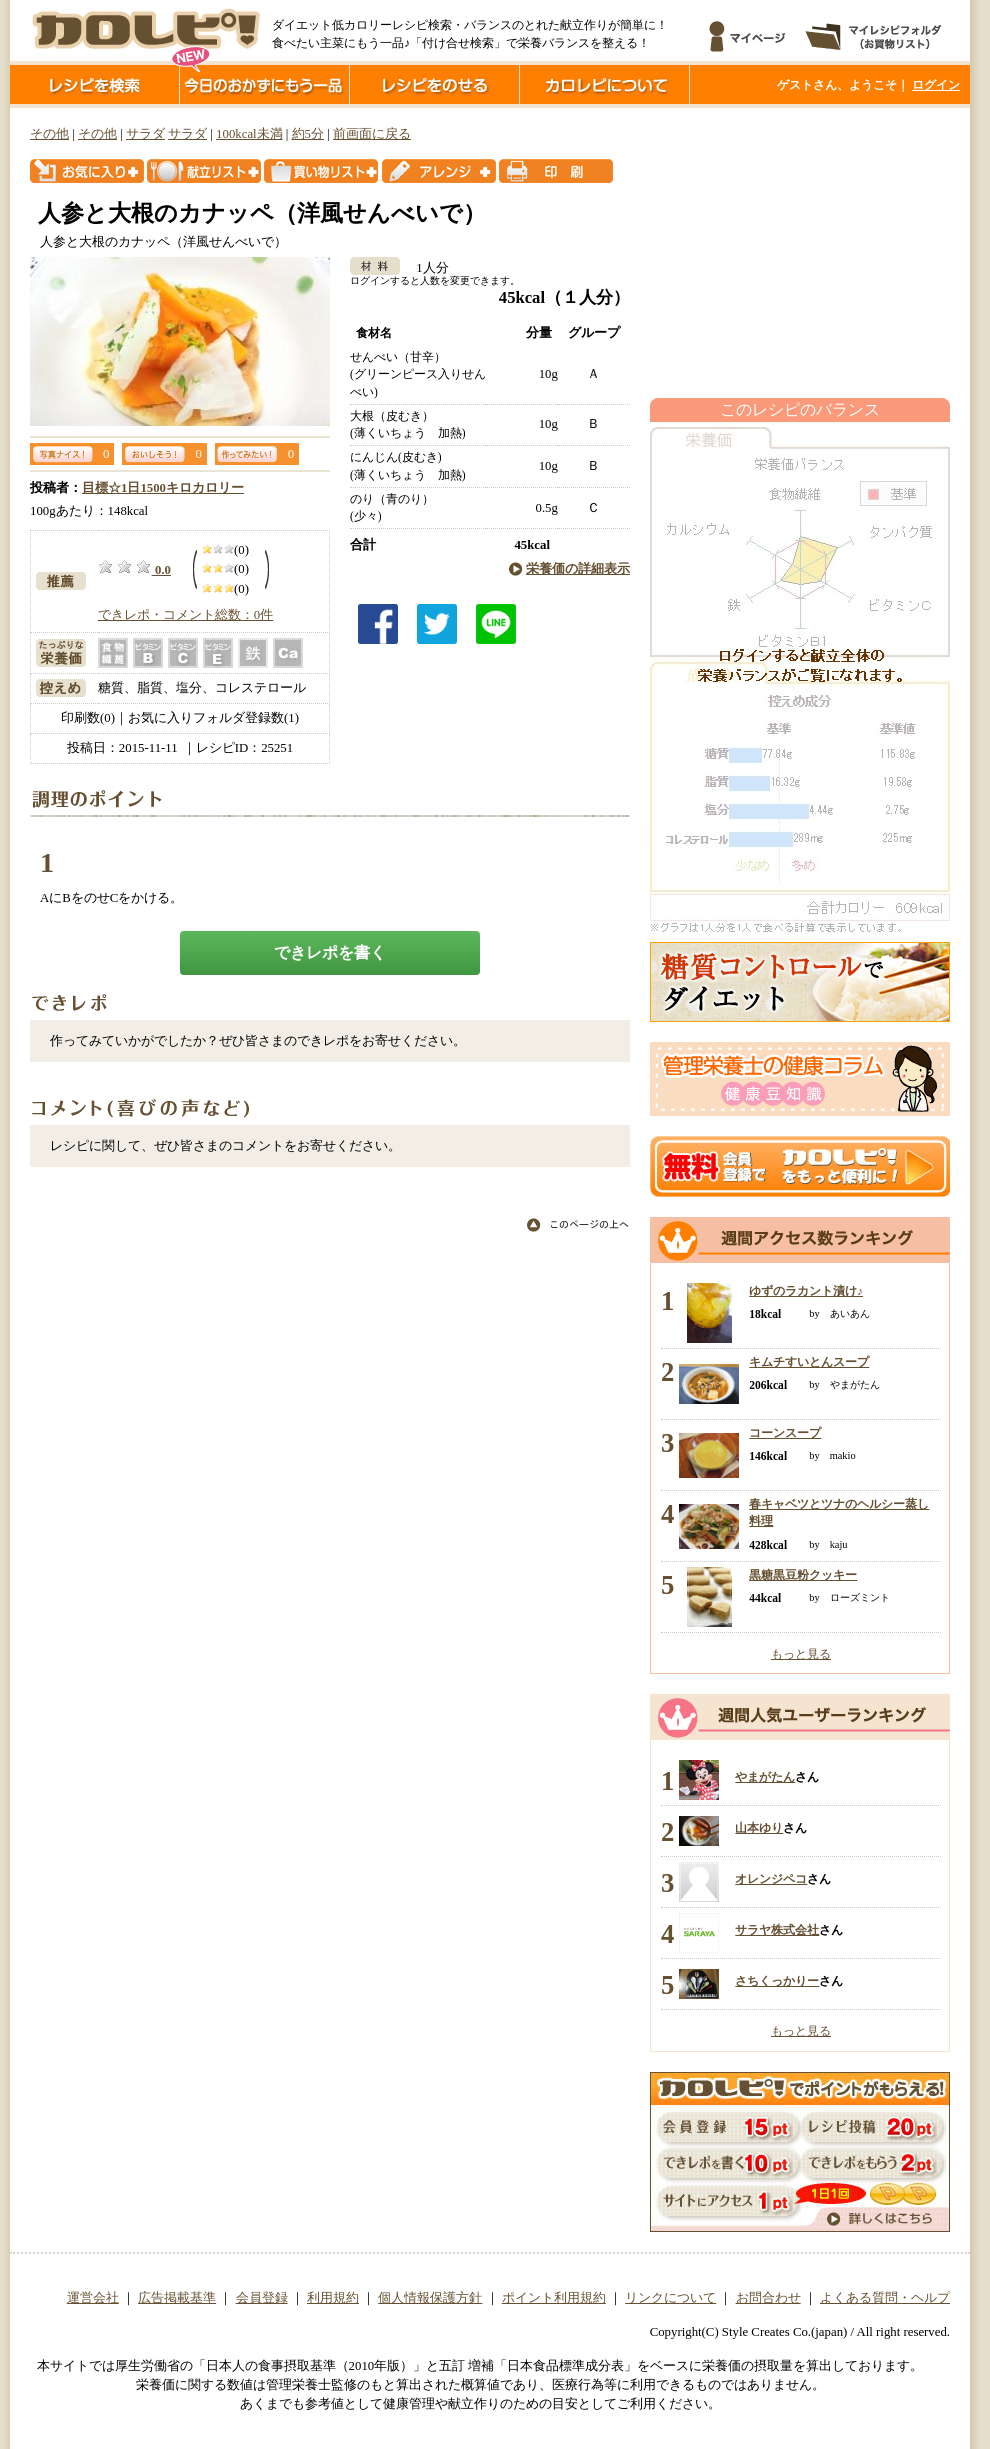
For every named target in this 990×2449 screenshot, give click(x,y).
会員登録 (262, 2298)
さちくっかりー (777, 1981)
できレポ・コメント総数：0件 (185, 615)
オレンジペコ (771, 1879)
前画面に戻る (372, 134)
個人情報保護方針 (430, 2298)
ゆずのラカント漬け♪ (806, 1291)
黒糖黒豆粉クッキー (803, 1575)
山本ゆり (759, 1828)
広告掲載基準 (177, 2298)
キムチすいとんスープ (809, 1362)
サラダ (145, 134)
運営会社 (93, 2298)
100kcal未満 (249, 134)
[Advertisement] (800, 253)
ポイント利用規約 (554, 2298)
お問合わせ (768, 2298)
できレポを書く (330, 952)
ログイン (936, 85)
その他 (49, 134)
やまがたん (765, 1777)
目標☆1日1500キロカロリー (163, 488)
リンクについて (670, 2298)
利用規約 (333, 2298)
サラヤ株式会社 (777, 1930)
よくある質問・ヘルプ (885, 2298)
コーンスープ (785, 1433)
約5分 (308, 134)
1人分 (425, 268)
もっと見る (801, 1654)
